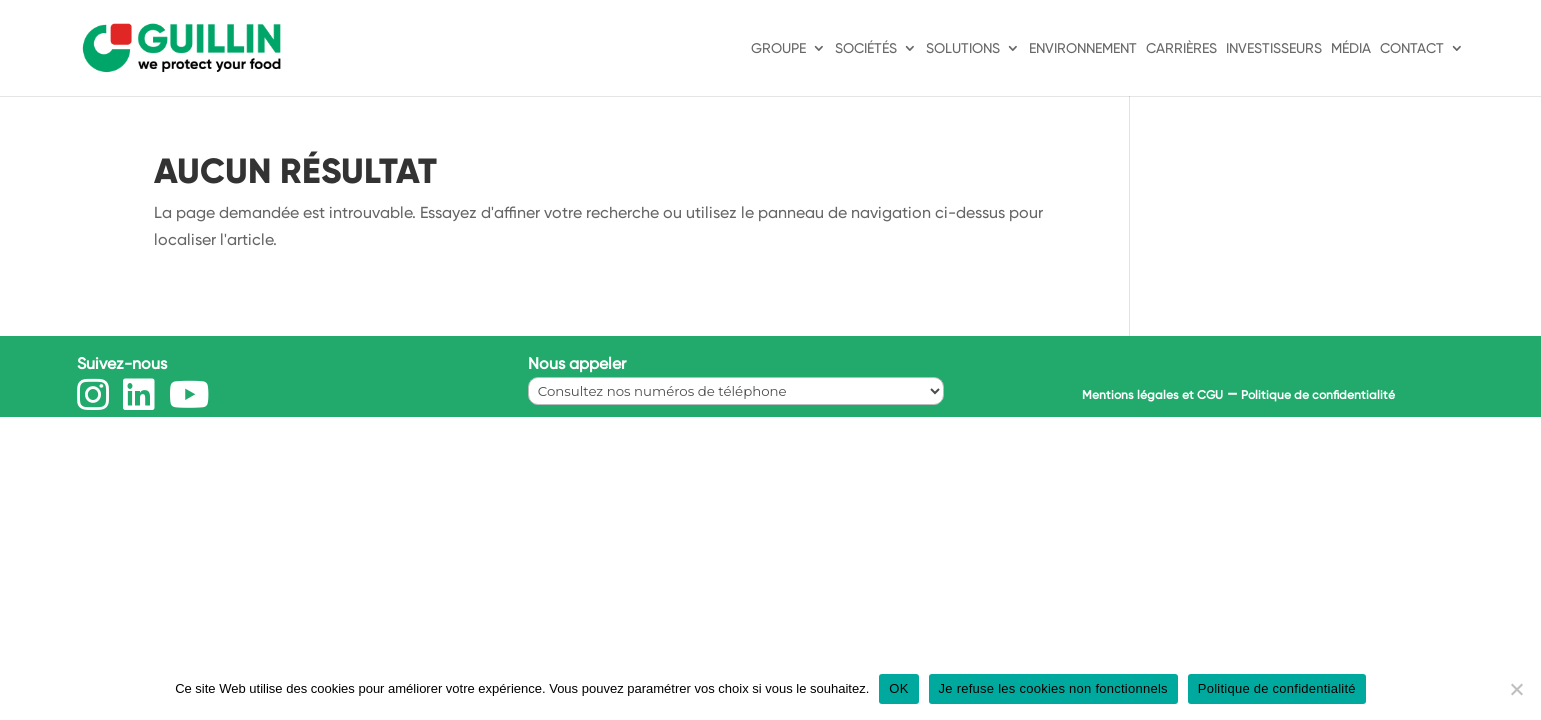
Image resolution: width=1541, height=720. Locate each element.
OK (898, 688)
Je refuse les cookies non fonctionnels (1053, 688)
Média (1351, 48)
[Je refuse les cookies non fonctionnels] (1516, 689)
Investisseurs (1274, 48)
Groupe (778, 48)
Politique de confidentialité (1318, 395)
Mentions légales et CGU (1152, 395)
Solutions (963, 48)
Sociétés (866, 48)
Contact (1412, 48)
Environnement (1083, 48)
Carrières (1181, 48)
